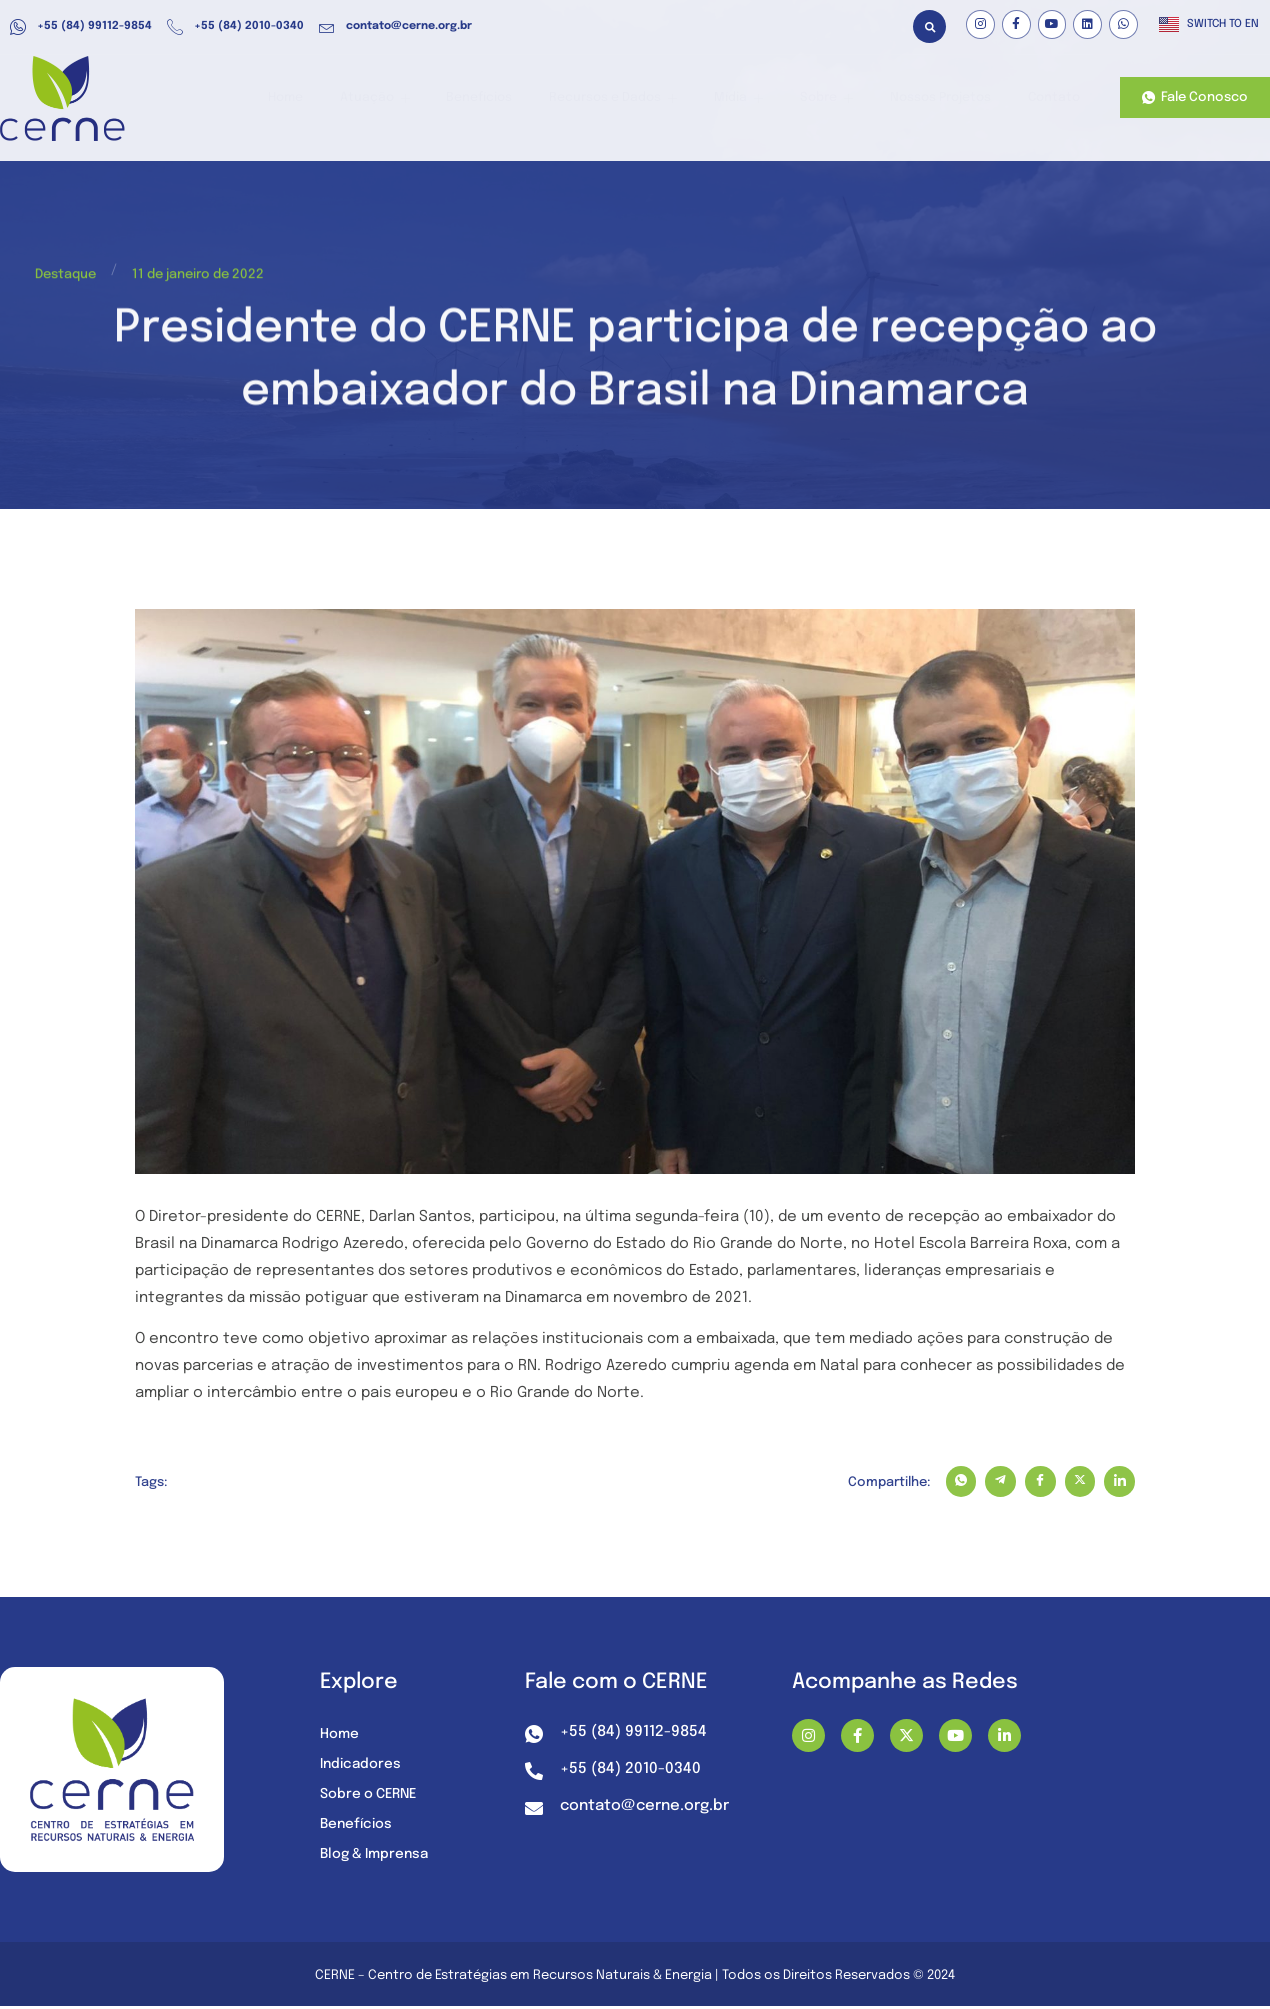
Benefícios (502, 98)
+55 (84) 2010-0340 (235, 27)
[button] (929, 26)
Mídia (750, 98)
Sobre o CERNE (371, 1796)
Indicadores (362, 1766)
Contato (1052, 98)
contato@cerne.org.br (395, 27)
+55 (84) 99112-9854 (81, 27)
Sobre (832, 98)
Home (319, 98)
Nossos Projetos (942, 98)
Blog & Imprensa (377, 1856)
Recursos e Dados (631, 98)
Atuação (403, 98)
